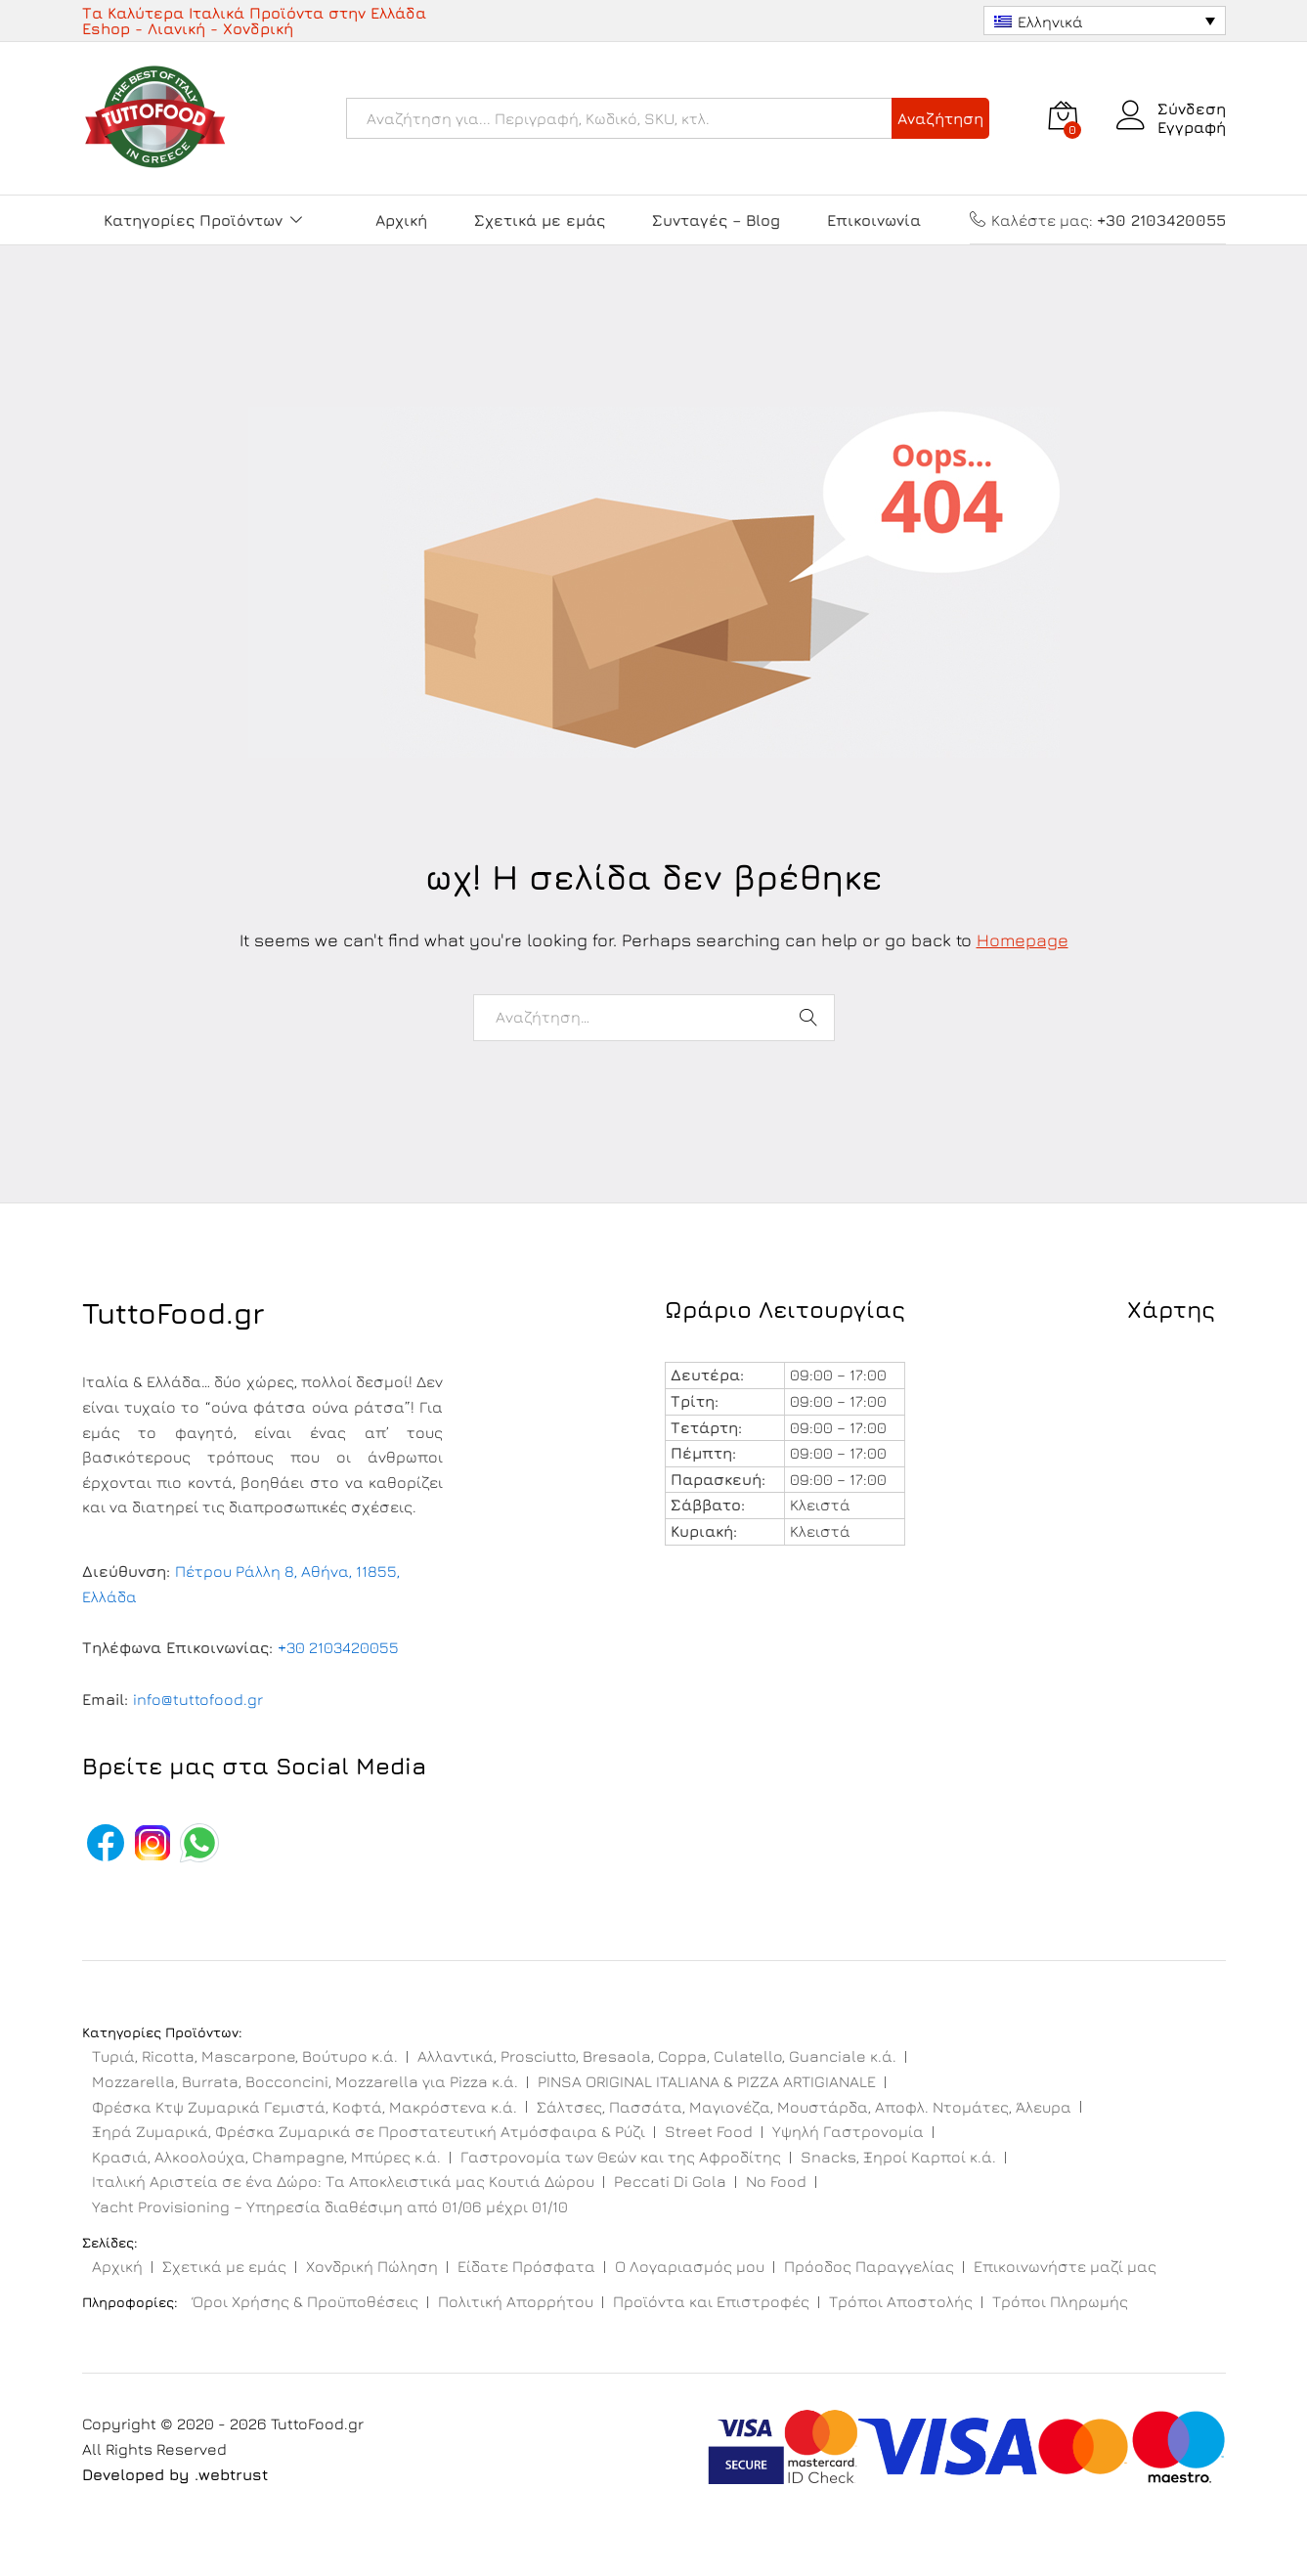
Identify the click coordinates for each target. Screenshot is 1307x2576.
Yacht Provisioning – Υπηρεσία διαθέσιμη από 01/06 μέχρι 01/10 (330, 2206)
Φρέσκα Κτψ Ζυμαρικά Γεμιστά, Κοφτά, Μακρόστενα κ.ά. (304, 2107)
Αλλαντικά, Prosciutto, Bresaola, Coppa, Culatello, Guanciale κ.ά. (656, 2056)
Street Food (709, 2131)
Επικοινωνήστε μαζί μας (1065, 2266)
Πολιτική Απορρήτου (515, 2301)
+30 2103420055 (338, 1647)
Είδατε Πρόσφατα (526, 2266)
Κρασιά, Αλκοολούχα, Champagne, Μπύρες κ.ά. (266, 2156)
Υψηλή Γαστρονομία (848, 2131)
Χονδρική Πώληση (372, 2266)
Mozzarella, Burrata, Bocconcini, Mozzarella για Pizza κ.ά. (305, 2081)
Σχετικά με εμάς (539, 220)
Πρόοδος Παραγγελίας (869, 2266)
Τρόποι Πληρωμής (1060, 2301)
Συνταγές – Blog (716, 220)
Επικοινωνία (874, 220)
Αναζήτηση (940, 118)
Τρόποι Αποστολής (901, 2301)
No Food (776, 2181)
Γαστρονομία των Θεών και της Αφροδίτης (620, 2156)
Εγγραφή (1191, 127)
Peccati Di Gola (670, 2181)
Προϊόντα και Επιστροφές (711, 2301)
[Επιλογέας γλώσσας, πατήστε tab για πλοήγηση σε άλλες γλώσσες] (1104, 20)
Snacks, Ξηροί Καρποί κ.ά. (898, 2156)
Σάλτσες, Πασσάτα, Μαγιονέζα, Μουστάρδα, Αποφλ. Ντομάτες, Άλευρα (804, 2107)
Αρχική (401, 220)
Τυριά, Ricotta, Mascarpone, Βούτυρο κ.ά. (245, 2056)
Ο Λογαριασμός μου (689, 2266)
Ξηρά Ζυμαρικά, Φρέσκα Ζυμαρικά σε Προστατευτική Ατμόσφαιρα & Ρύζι (368, 2131)
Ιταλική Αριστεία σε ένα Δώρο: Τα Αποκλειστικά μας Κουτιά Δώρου (343, 2181)
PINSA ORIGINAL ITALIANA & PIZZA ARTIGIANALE (707, 2081)
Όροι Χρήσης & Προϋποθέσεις (305, 2301)
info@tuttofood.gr (198, 1699)
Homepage (1022, 940)
